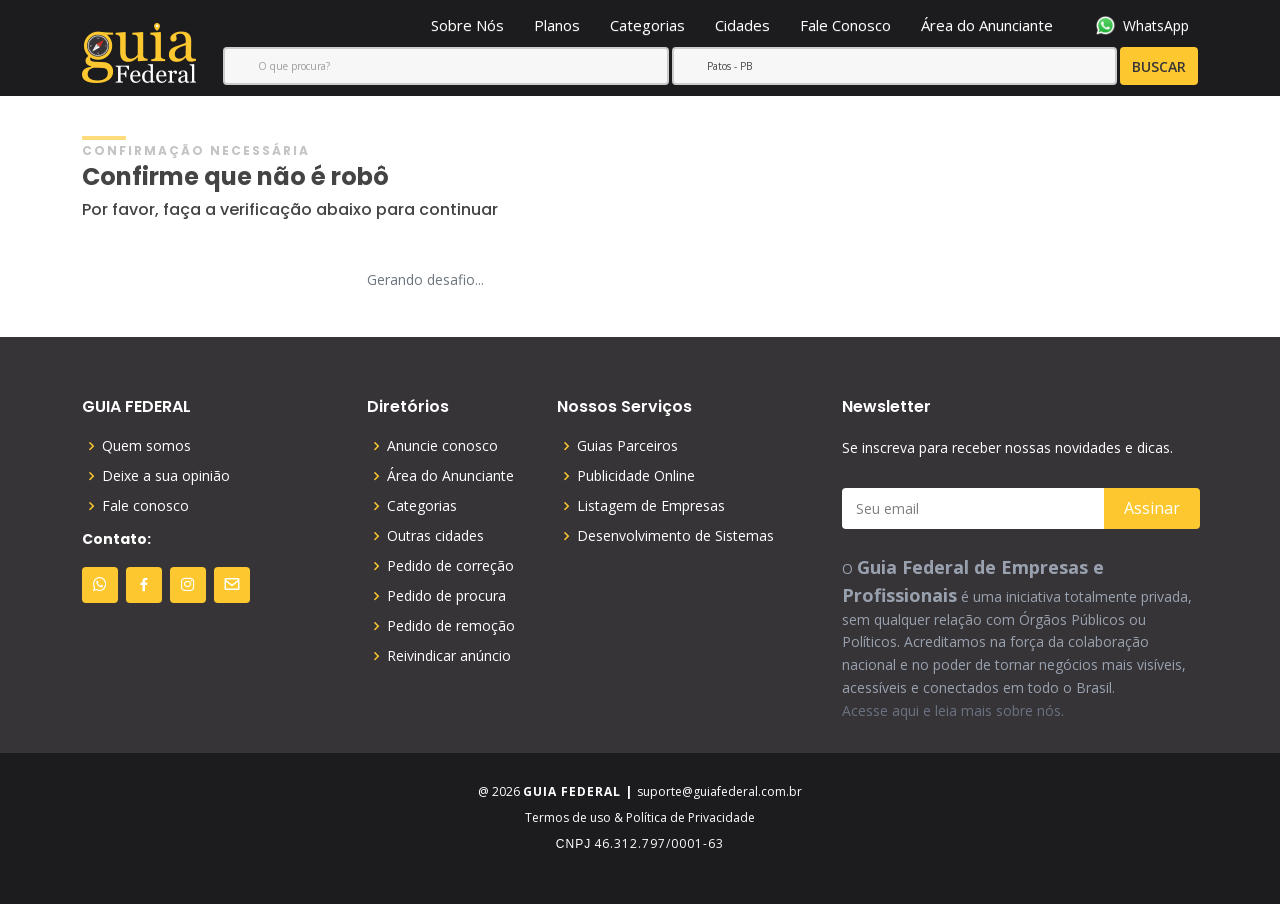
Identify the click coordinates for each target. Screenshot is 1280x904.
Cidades (742, 25)
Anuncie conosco (442, 446)
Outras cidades (435, 536)
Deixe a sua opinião (166, 476)
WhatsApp (1142, 25)
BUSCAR (1115, 67)
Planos (557, 25)
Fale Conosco (845, 25)
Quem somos (146, 446)
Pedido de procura (446, 596)
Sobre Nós (467, 25)
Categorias (647, 25)
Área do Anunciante (987, 25)
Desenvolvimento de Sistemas (675, 536)
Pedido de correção (450, 566)
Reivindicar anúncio (449, 656)
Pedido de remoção (451, 626)
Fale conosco (145, 506)
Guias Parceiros (627, 446)
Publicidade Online (636, 476)
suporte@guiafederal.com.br (719, 791)
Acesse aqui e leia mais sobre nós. (953, 710)
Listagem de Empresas (651, 506)
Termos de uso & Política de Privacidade (640, 817)
